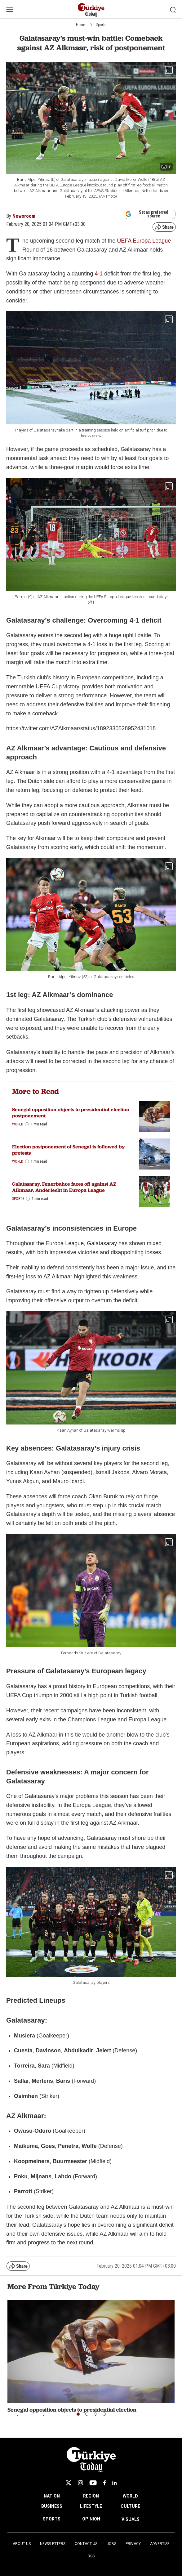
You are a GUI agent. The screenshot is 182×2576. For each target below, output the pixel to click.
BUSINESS (51, 2506)
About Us (22, 2543)
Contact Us (86, 2543)
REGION (91, 2496)
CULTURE (130, 2506)
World (17, 1124)
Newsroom (23, 216)
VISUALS (131, 2519)
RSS (91, 2556)
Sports (101, 25)
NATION (52, 2496)
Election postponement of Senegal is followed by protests (68, 1150)
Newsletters (52, 2543)
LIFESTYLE (91, 2506)
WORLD (130, 2496)
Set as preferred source (146, 214)
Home (80, 25)
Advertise (160, 2543)
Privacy (133, 2543)
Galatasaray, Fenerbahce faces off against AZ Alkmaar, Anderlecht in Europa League (64, 1187)
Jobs (111, 2543)
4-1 (99, 274)
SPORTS (51, 2518)
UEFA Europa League (144, 241)
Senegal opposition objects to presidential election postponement (70, 1112)
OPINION (91, 2518)
